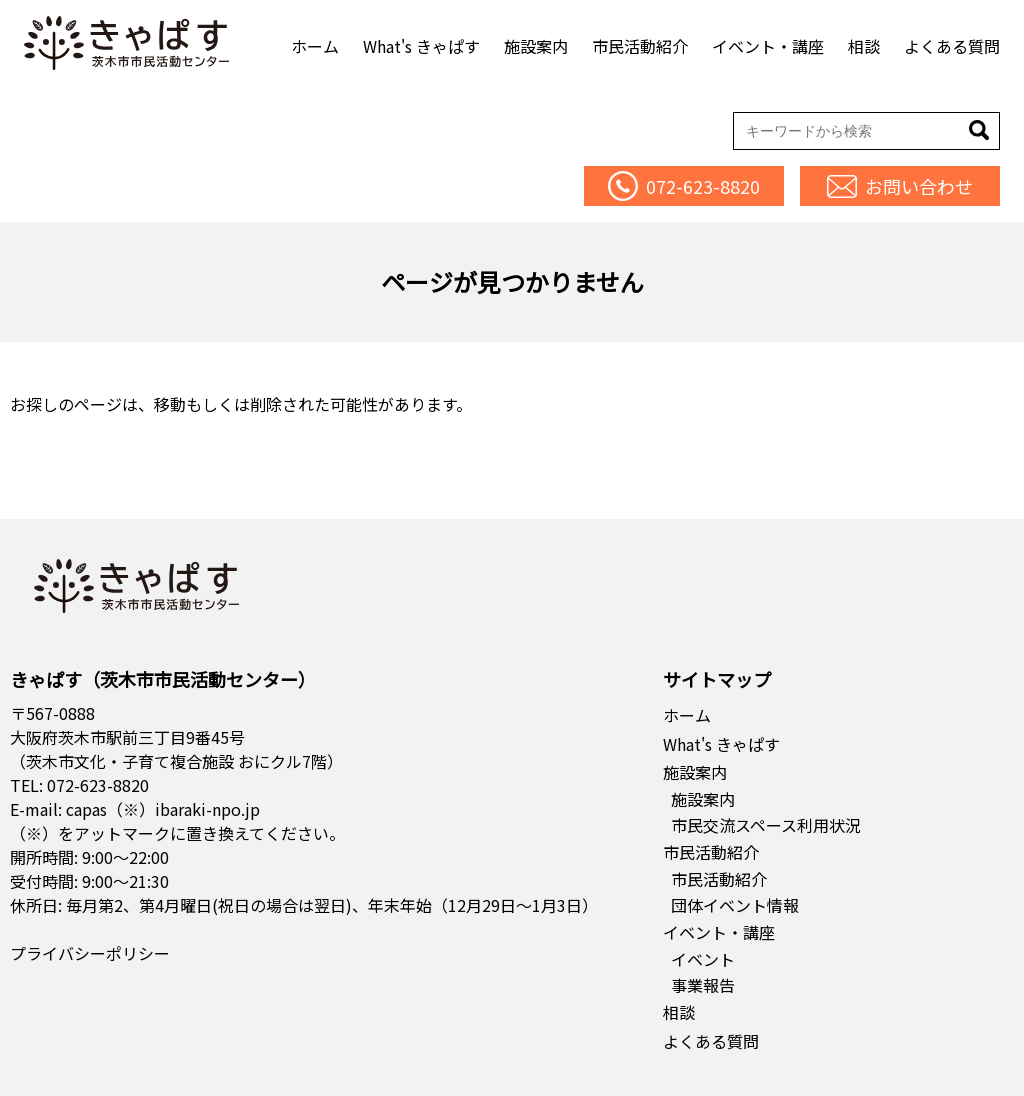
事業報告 (703, 985)
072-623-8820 (98, 785)
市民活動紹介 (640, 46)
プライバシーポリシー (90, 953)
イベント (703, 959)
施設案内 (536, 46)
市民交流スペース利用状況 (766, 825)
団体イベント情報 (735, 905)
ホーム (315, 46)
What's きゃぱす (421, 46)
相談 (864, 46)
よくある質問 (952, 46)
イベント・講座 (768, 46)
